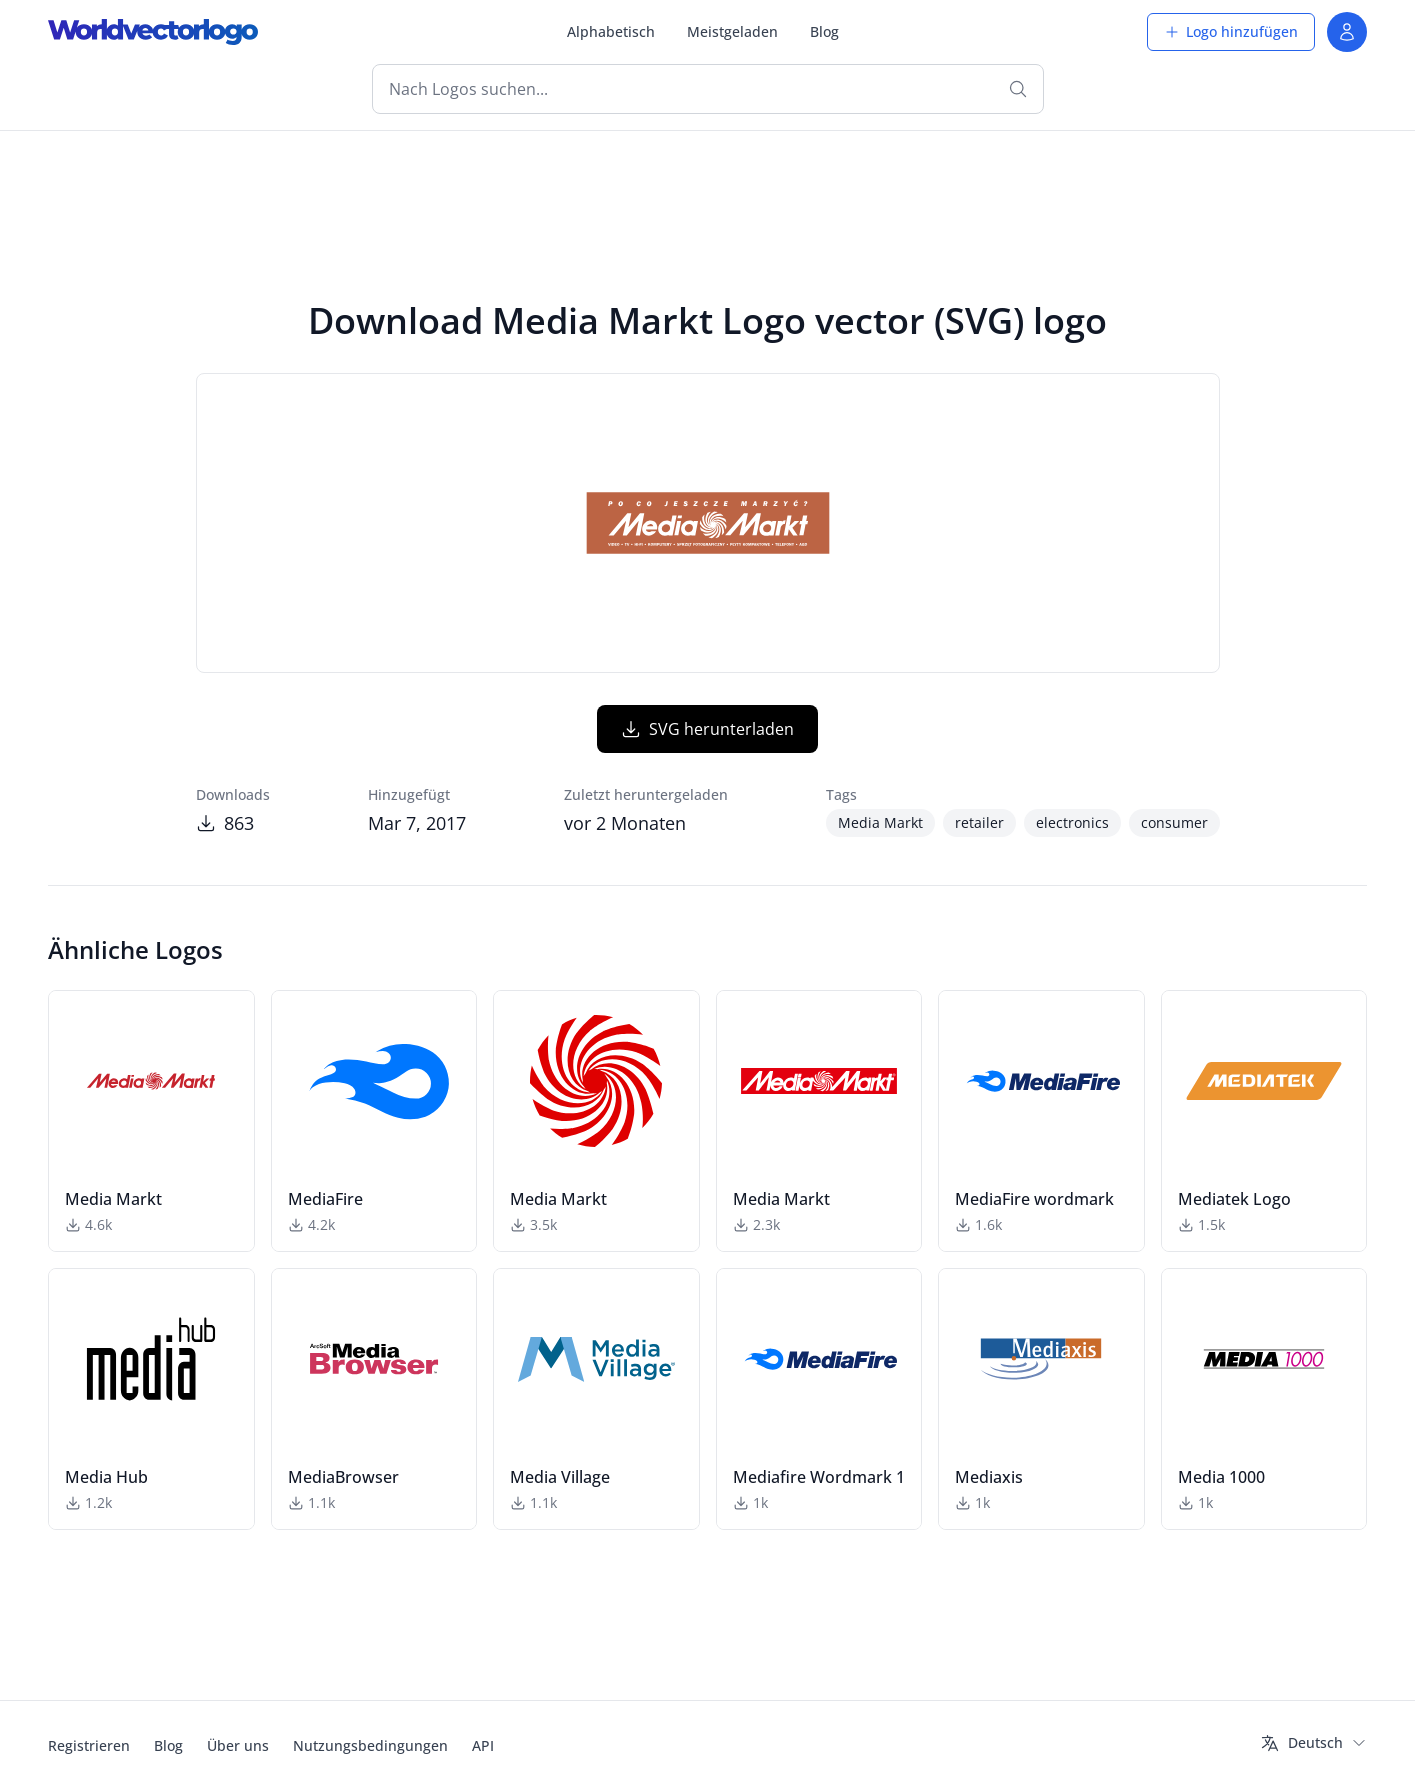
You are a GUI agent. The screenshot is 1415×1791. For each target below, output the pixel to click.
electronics (1072, 822)
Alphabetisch (611, 31)
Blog (824, 31)
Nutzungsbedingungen (370, 1745)
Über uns (238, 1745)
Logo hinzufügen (1231, 31)
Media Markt (880, 822)
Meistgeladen (732, 31)
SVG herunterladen (707, 729)
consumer (1174, 822)
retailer (979, 822)
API (483, 1745)
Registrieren (89, 1745)
